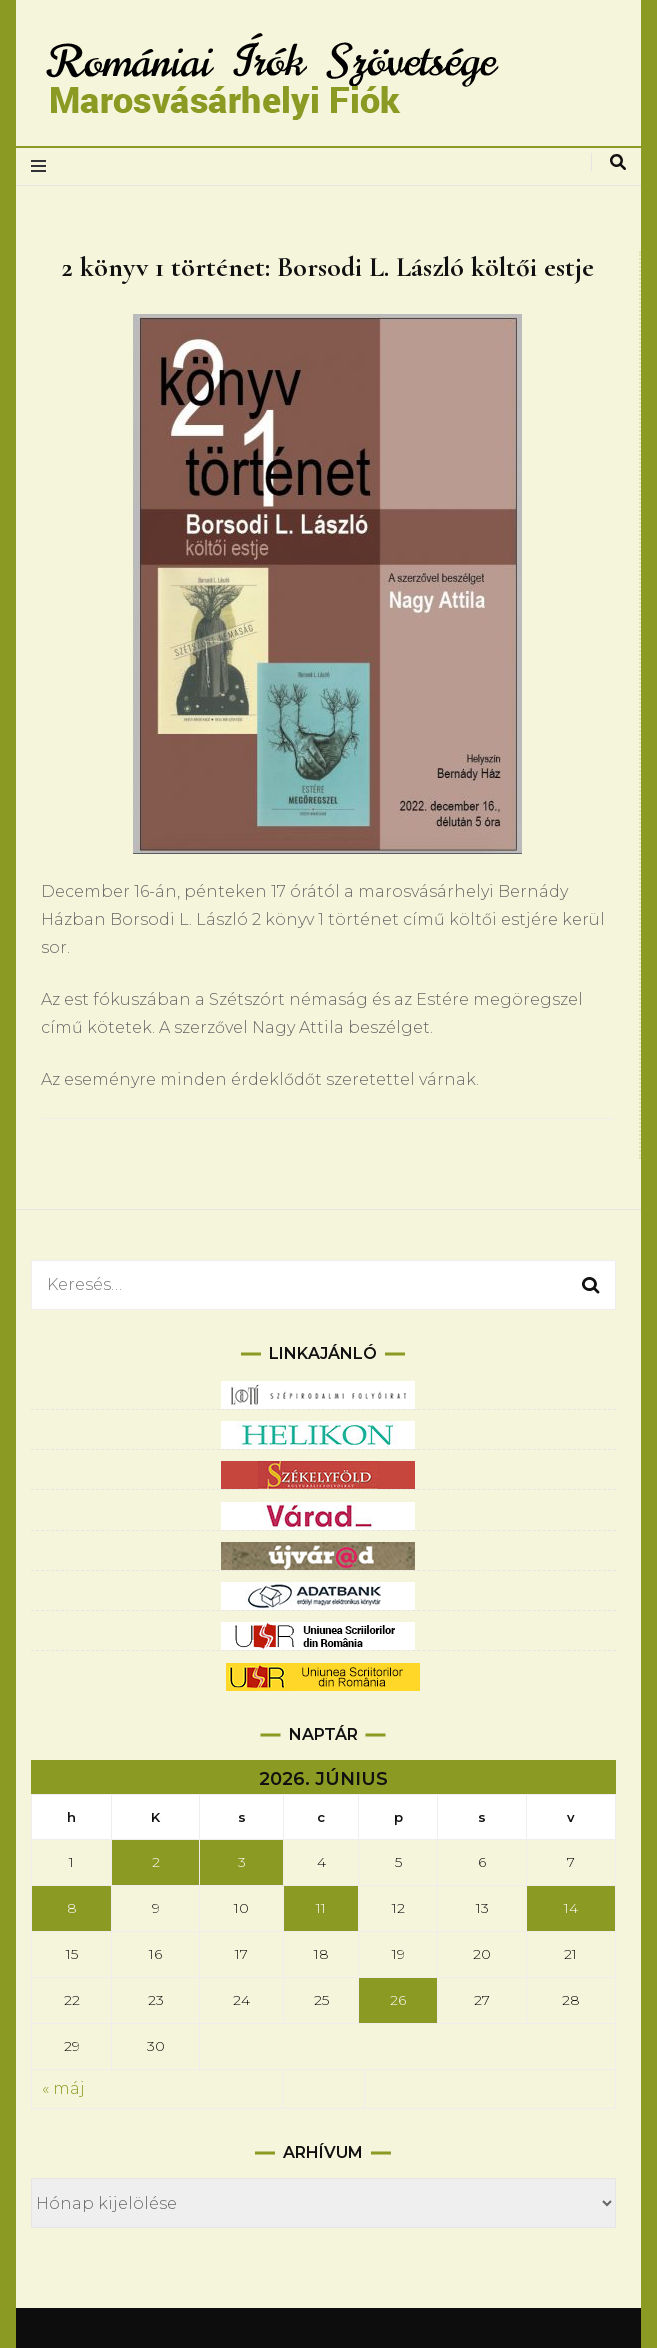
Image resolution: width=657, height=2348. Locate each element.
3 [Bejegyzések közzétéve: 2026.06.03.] (242, 1862)
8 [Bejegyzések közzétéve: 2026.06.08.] (72, 1908)
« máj (63, 2088)
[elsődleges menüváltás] (43, 166)
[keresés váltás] (618, 162)
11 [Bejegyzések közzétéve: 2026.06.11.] (321, 1908)
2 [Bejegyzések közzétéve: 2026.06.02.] (156, 1862)
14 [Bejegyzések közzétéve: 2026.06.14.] (571, 1908)
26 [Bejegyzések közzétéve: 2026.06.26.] (398, 2000)
